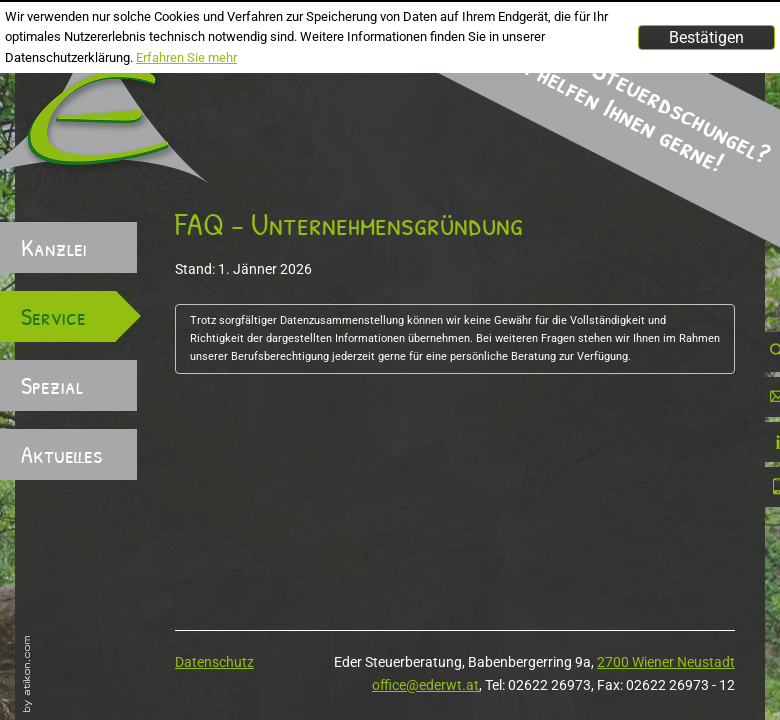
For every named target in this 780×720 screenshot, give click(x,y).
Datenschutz (214, 662)
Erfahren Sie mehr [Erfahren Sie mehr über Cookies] (186, 57)
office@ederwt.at (425, 685)
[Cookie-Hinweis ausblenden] (706, 37)
